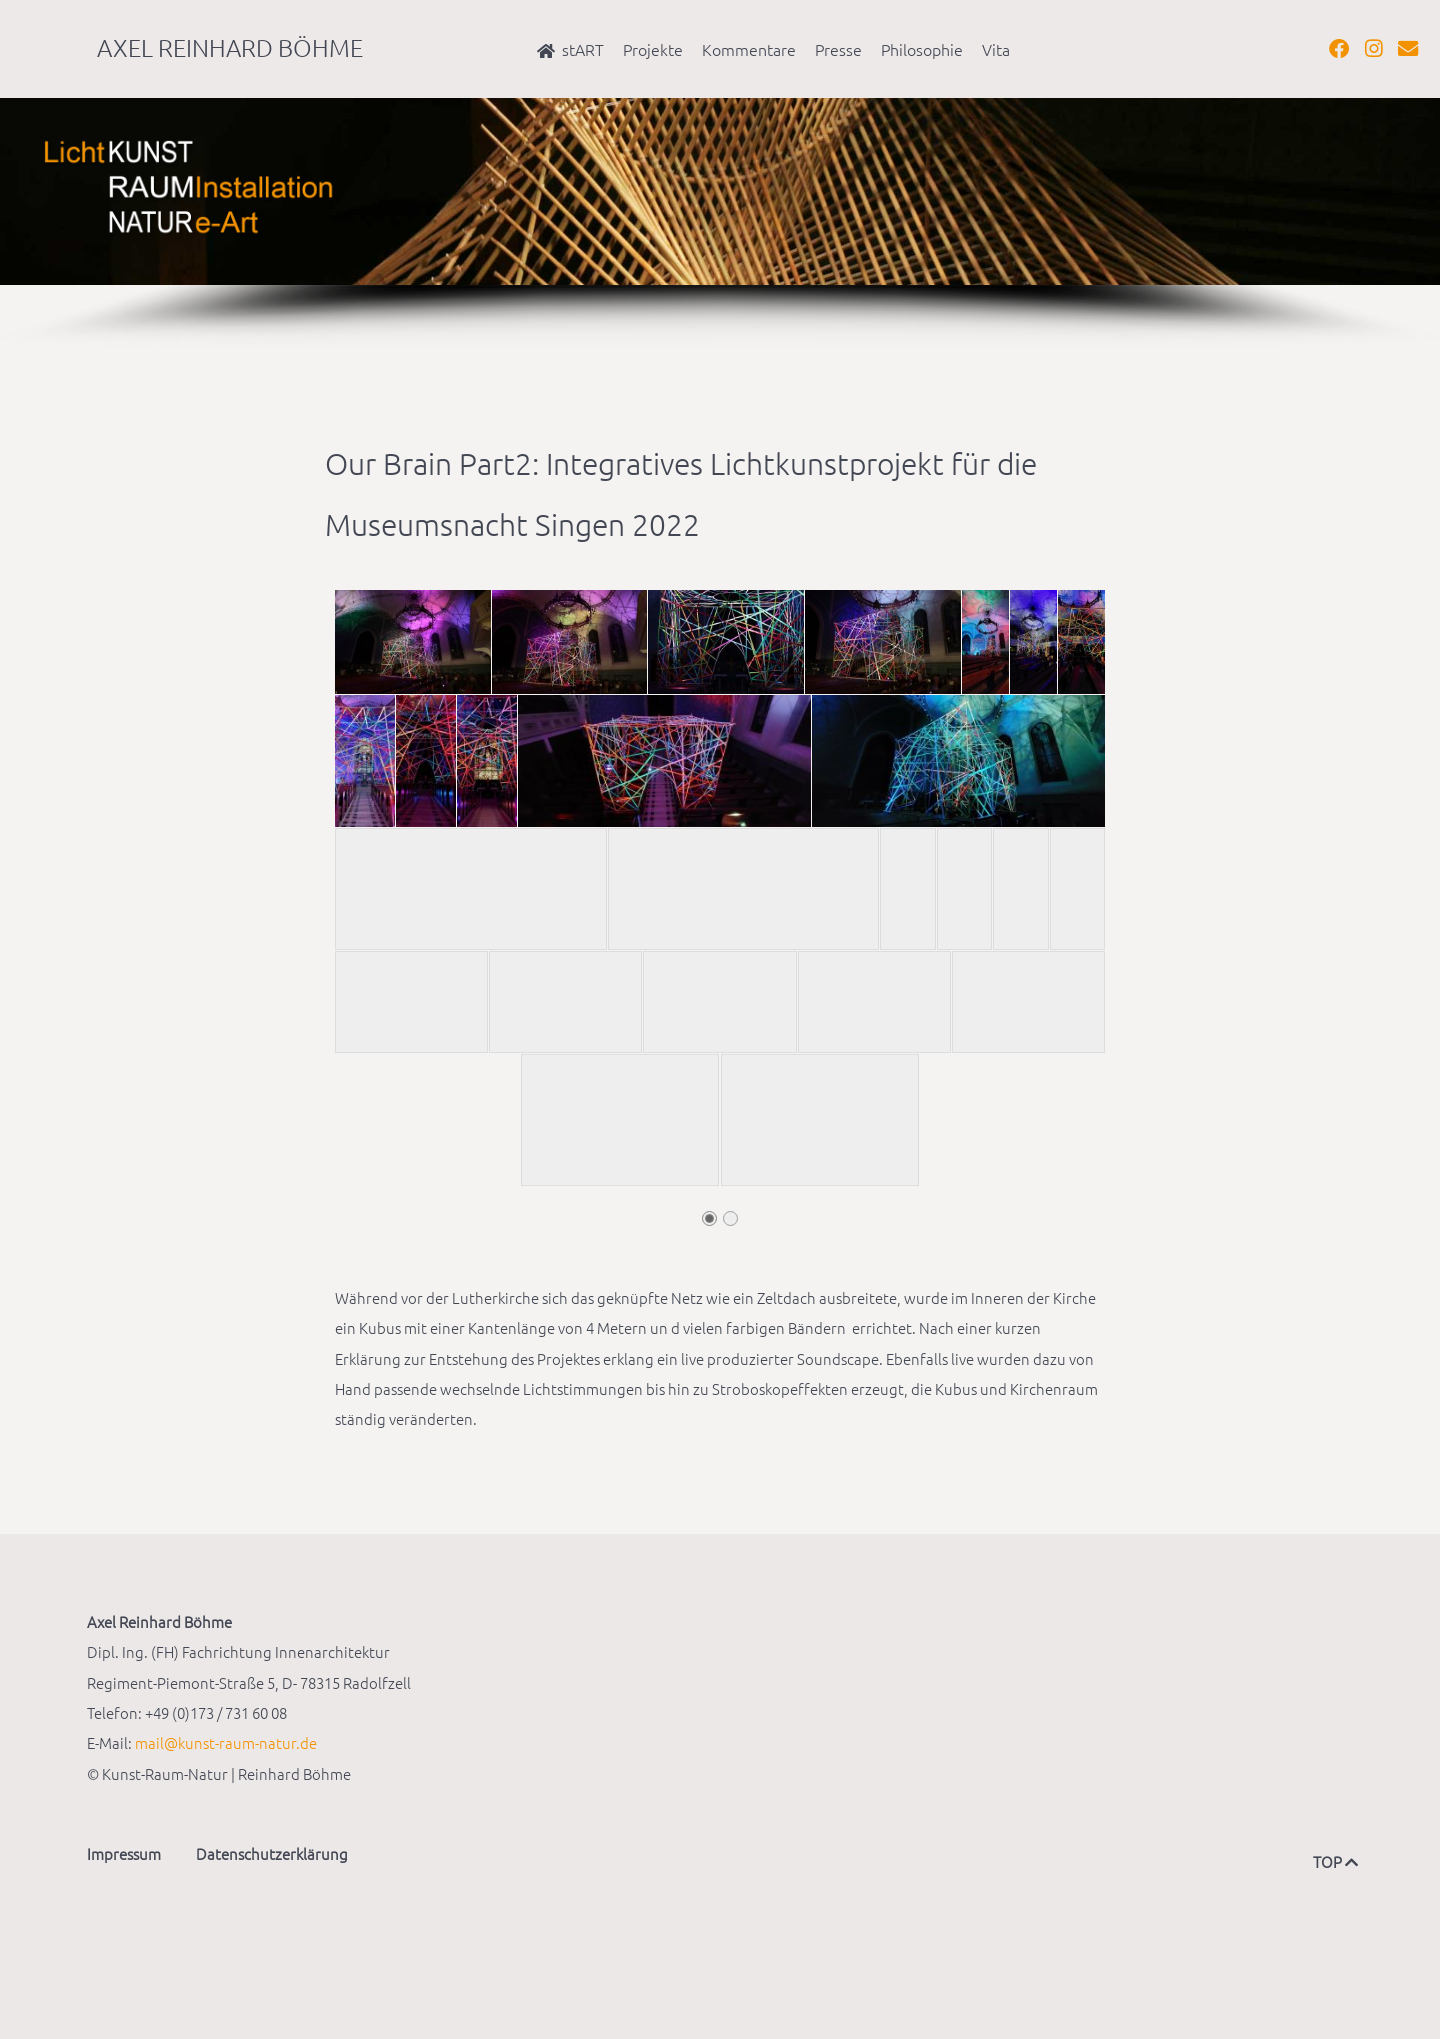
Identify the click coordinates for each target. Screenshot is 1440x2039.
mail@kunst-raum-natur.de (226, 1742)
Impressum (124, 1853)
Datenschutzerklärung (272, 1853)
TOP (1333, 1861)
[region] (720, 224)
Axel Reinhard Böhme (230, 47)
